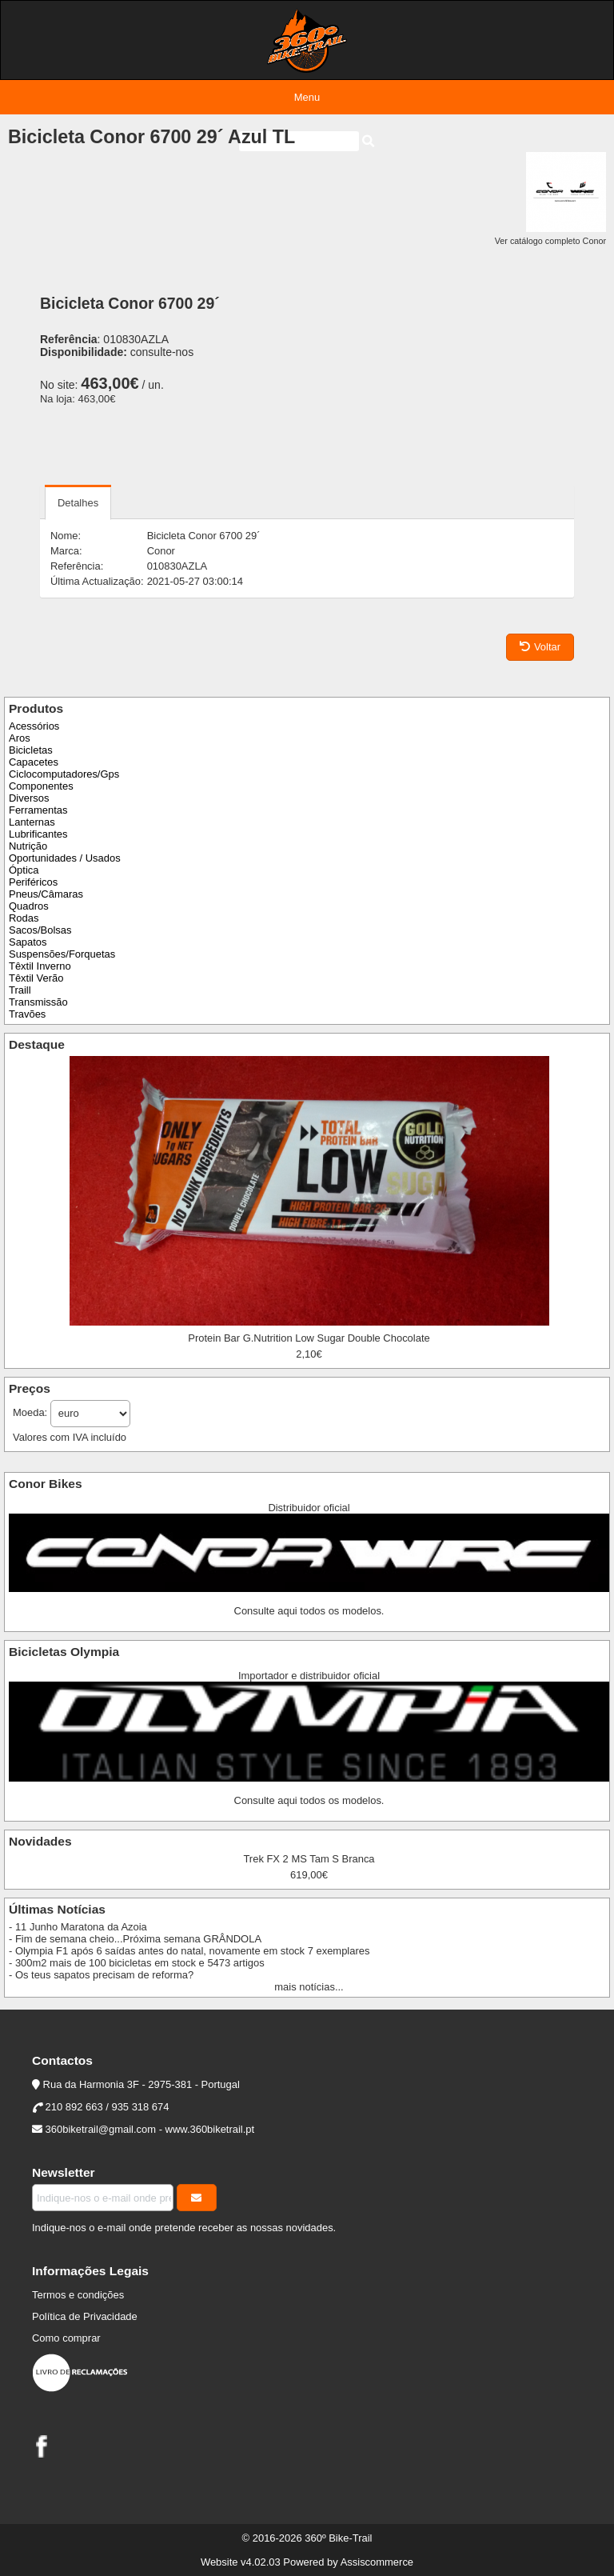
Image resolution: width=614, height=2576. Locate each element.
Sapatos (28, 942)
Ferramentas (38, 810)
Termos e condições (78, 2295)
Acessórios (34, 726)
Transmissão (38, 1002)
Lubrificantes (38, 834)
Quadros (29, 906)
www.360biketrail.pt (210, 2129)
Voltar (540, 647)
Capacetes (33, 762)
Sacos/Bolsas (40, 930)
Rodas (23, 918)
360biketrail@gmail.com (101, 2129)
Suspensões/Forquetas (62, 954)
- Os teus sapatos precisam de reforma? (101, 1975)
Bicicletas (31, 750)
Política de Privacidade (85, 2316)
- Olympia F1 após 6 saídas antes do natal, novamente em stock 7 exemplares (189, 1951)
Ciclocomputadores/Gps (64, 774)
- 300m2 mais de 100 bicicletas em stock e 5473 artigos (137, 1963)
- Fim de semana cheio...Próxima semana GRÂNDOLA (135, 1939)
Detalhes (78, 503)
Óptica (23, 870)
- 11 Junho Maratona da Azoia (78, 1927)
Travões (27, 1014)
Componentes (41, 786)
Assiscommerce (377, 2562)
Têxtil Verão (36, 978)
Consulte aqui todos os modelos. (309, 1611)
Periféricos (33, 882)
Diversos (29, 798)
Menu (307, 97)
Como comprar (66, 2338)
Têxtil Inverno (40, 966)
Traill (20, 990)
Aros (19, 738)
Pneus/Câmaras (46, 894)
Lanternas (32, 822)
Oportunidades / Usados (65, 858)
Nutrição (28, 846)
